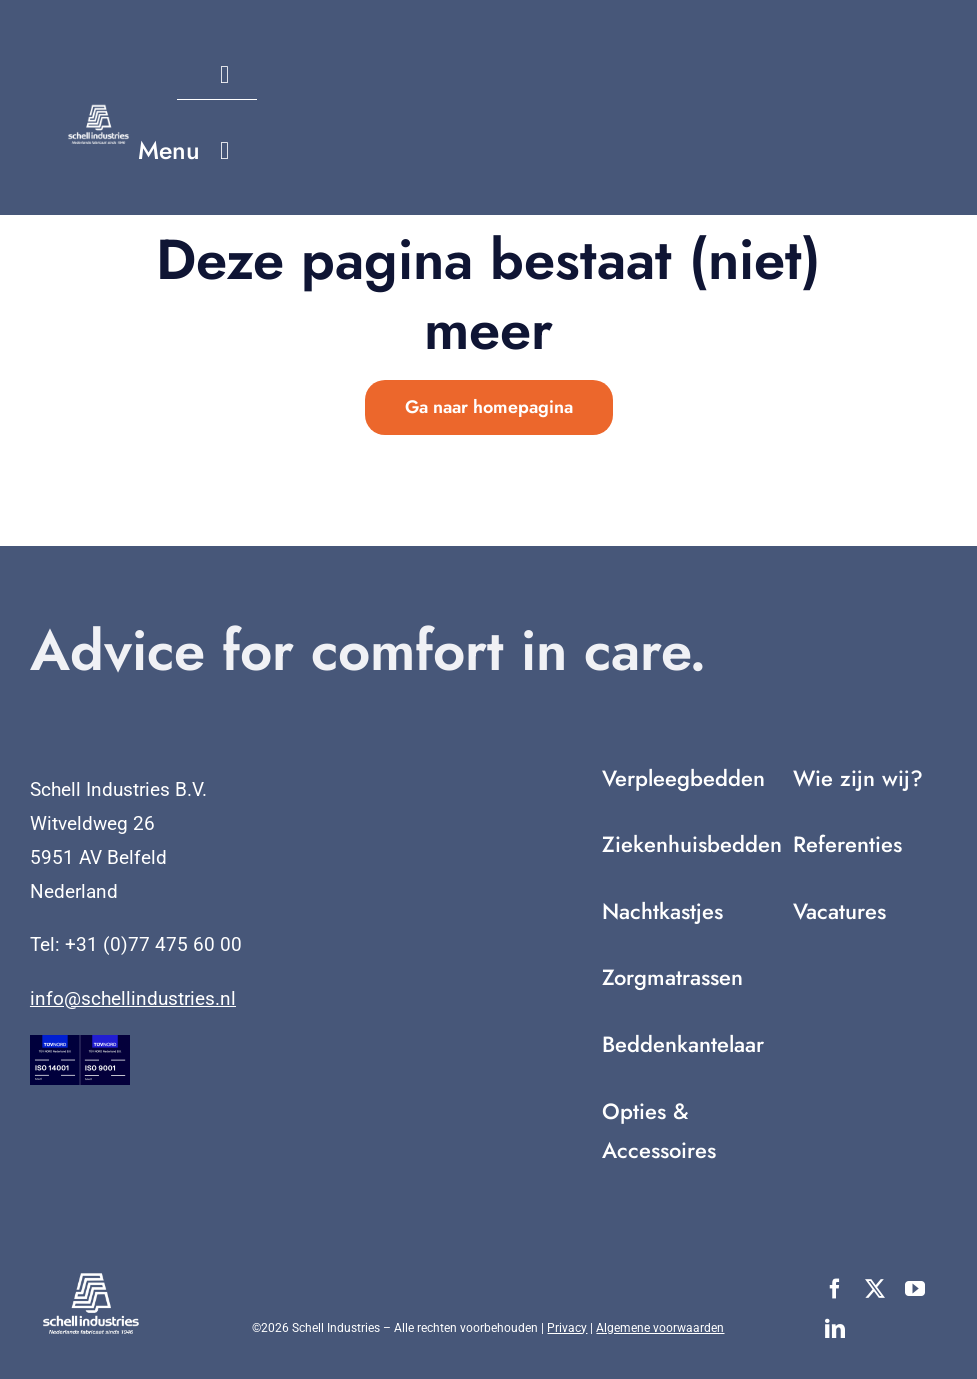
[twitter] (875, 1289)
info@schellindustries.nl (133, 998)
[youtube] (915, 1289)
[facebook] (835, 1289)
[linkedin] (835, 1329)
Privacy (567, 1328)
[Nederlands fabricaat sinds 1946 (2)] (98, 112)
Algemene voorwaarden (660, 1328)
